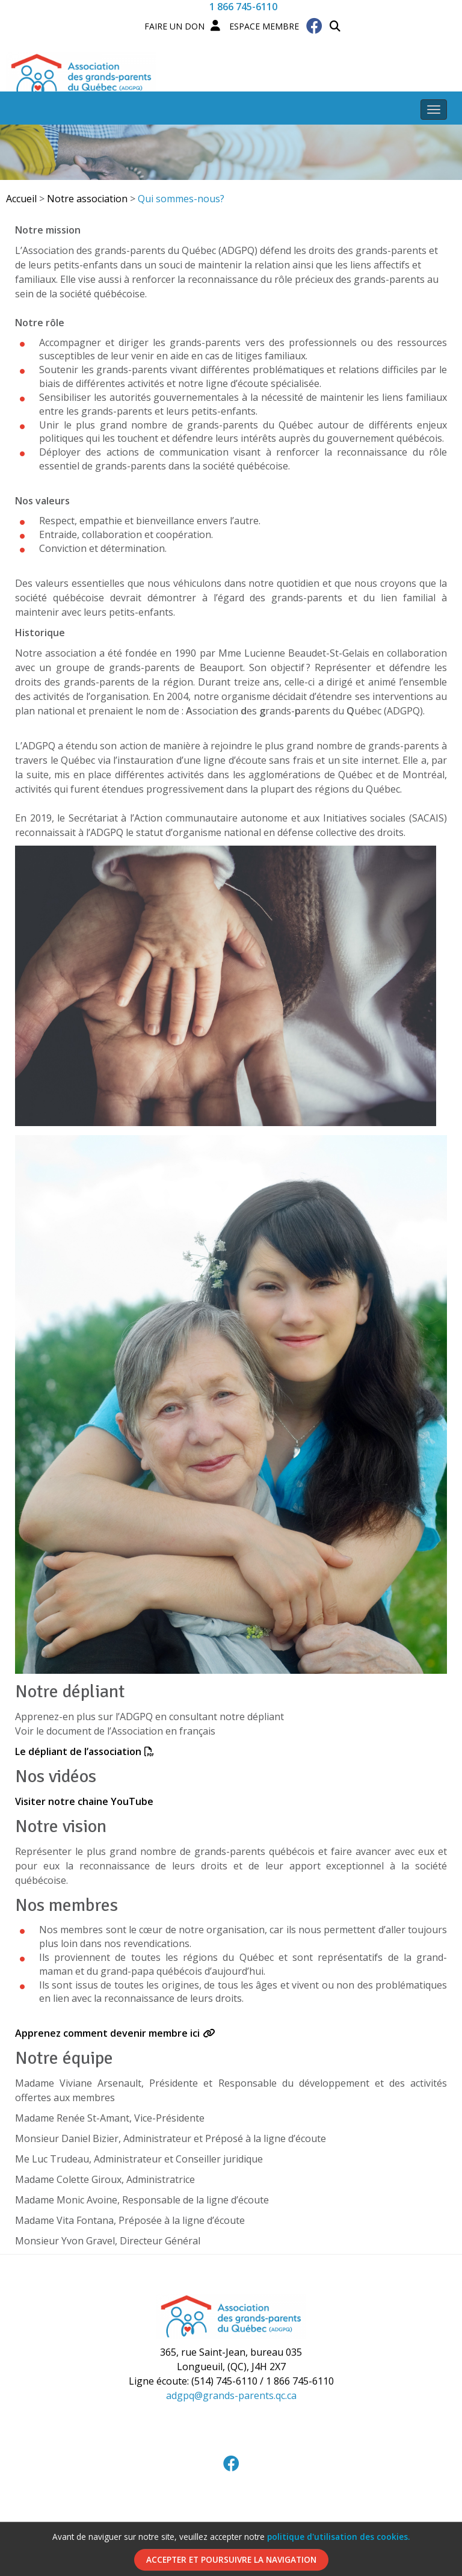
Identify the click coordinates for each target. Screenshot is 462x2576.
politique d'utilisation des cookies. (338, 2537)
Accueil (21, 198)
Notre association (87, 198)
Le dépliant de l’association (78, 1751)
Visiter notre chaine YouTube (84, 1801)
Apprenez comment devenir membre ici (107, 2033)
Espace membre (255, 26)
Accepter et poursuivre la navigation (231, 2559)
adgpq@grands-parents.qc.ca (231, 2395)
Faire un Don (174, 26)
